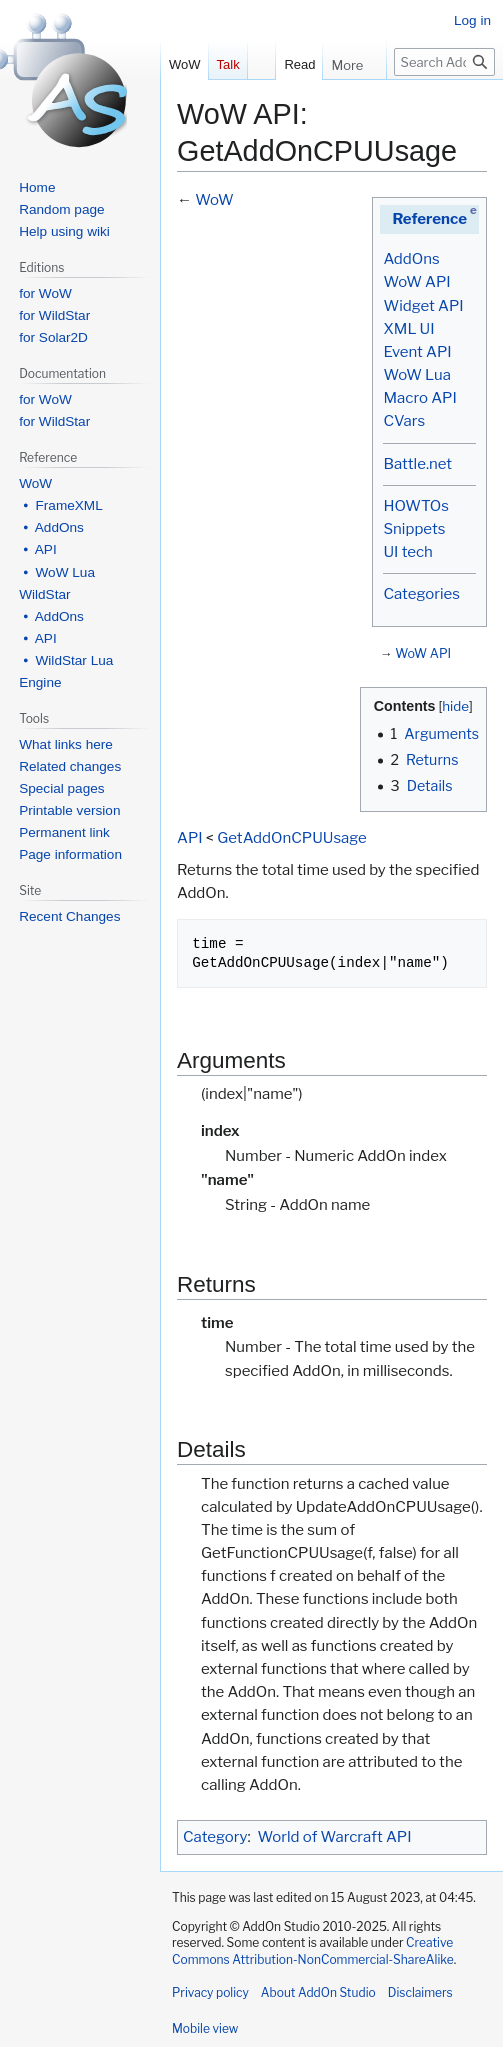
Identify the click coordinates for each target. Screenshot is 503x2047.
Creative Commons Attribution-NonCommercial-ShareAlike (313, 1951)
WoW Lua (417, 375)
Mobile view (205, 2028)
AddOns (411, 259)
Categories (421, 594)
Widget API (423, 306)
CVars (404, 421)
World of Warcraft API (335, 1837)
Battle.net (417, 464)
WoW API (416, 282)
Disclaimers (420, 1992)
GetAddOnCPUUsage (292, 838)
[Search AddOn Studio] (444, 62)
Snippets (414, 529)
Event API (417, 352)
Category (215, 1837)
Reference (429, 219)
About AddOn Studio (318, 1992)
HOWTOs (415, 506)
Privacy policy (210, 1992)
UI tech (407, 552)
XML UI (408, 329)
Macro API (419, 398)
